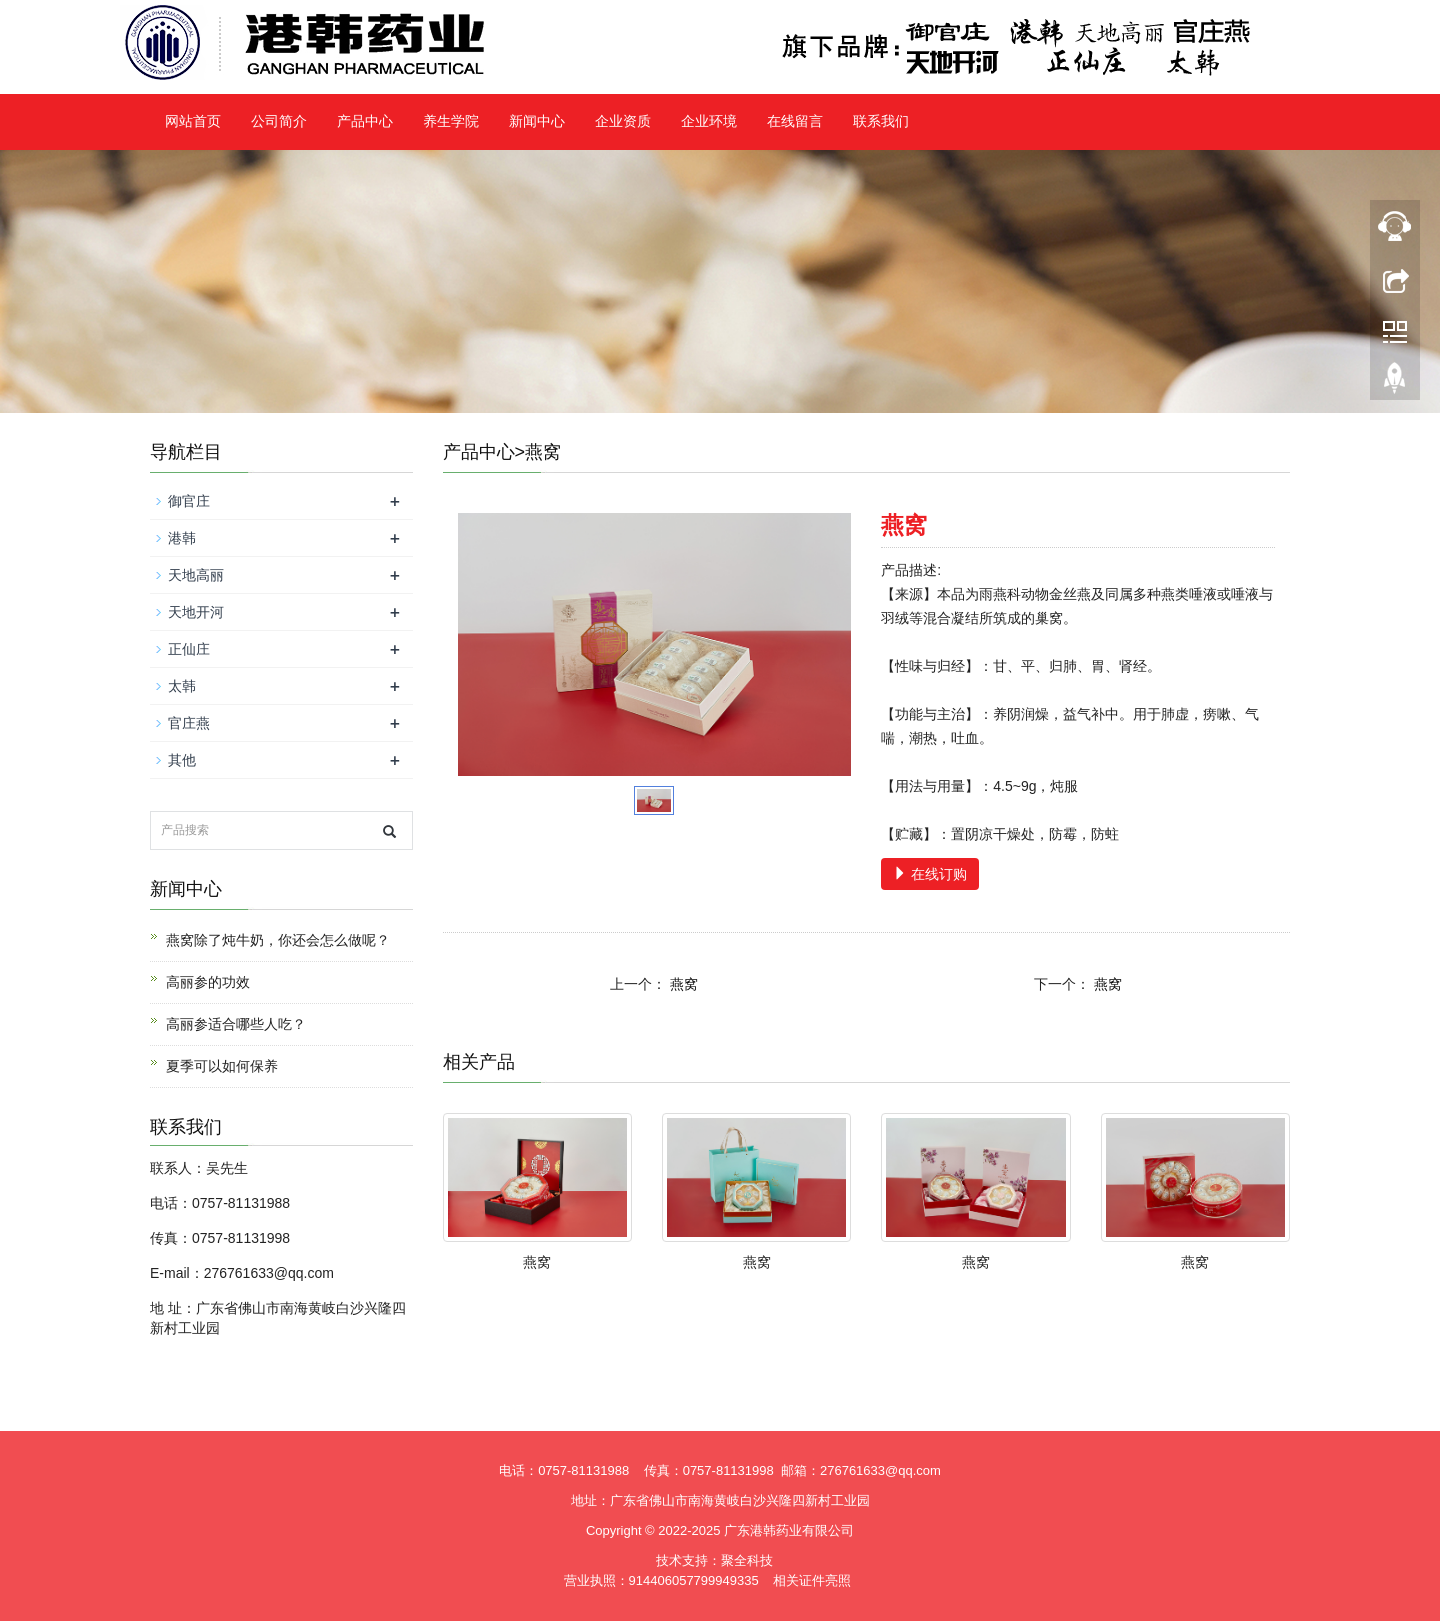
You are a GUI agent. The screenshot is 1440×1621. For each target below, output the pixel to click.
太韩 (182, 686)
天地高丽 (196, 575)
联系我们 (881, 121)
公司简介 (279, 121)
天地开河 (196, 612)
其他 (182, 760)
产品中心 (365, 121)
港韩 (182, 538)
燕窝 (684, 984)
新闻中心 (537, 121)
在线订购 (930, 874)
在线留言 (795, 121)
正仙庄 (189, 649)
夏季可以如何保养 (222, 1066)
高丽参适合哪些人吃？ (236, 1024)
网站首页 (193, 121)
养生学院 (451, 121)
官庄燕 (189, 723)
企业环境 (709, 121)
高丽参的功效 (208, 982)
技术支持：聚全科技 (714, 1560)
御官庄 (189, 501)
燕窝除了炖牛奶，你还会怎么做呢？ (278, 940)
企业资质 (623, 121)
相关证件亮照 (812, 1580)
